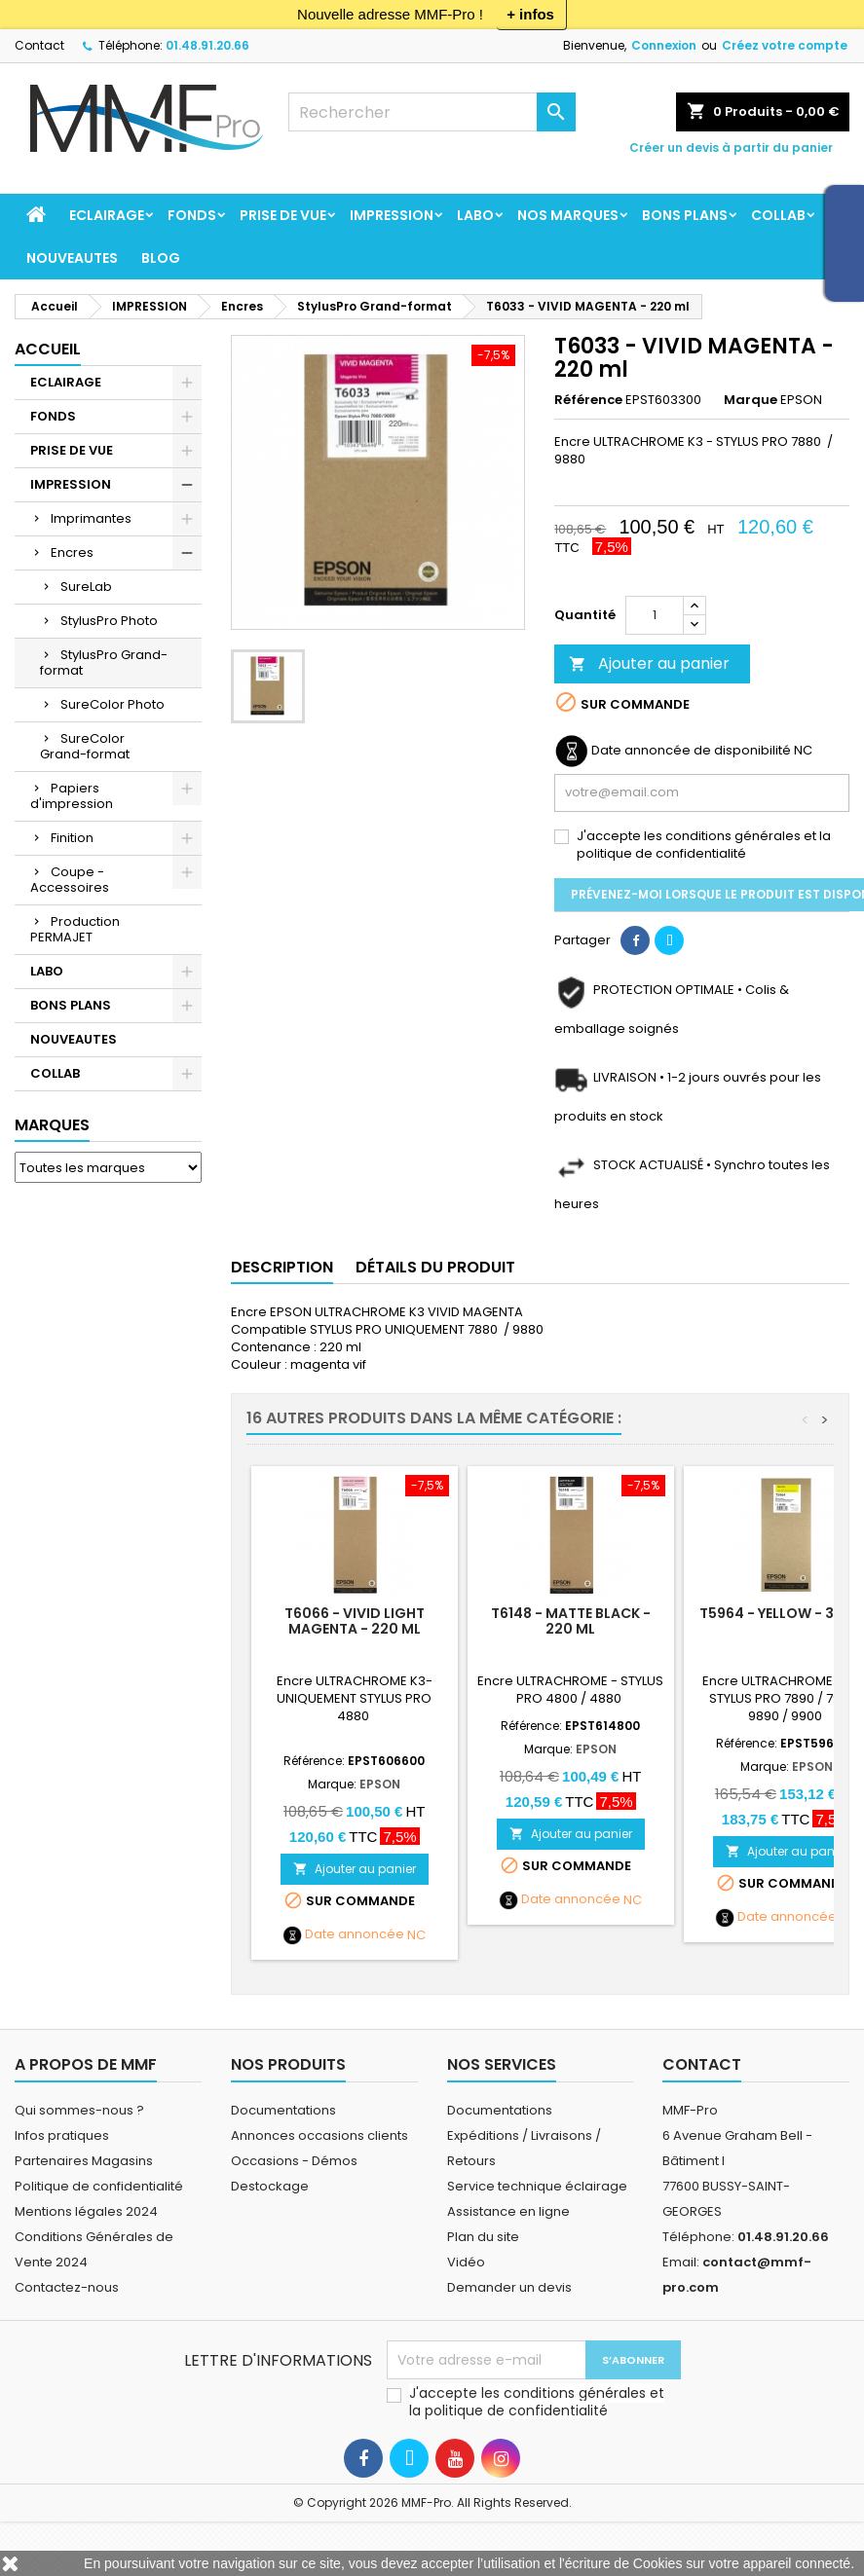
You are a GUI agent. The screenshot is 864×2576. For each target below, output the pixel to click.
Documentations (283, 2110)
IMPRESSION (391, 215)
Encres (72, 552)
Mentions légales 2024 (86, 2211)
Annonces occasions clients (319, 2135)
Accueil (48, 349)
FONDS (192, 215)
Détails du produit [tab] (435, 1267)
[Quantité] (654, 615)
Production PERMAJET (75, 929)
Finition (72, 837)
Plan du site (483, 2236)
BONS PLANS (685, 215)
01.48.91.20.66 (207, 45)
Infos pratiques (62, 2135)
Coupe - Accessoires (69, 880)
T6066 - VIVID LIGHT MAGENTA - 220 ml (354, 1620)
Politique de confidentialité (99, 2186)
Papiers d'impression (71, 796)
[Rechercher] (432, 111)
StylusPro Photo (109, 620)
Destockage (270, 2186)
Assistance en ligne (508, 2211)
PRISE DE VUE (283, 215)
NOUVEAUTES (72, 258)
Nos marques (568, 215)
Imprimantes (91, 518)
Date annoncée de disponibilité (691, 750)
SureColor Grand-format (85, 746)
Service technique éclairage (537, 2186)
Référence (588, 400)
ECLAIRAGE (106, 215)
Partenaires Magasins (84, 2161)
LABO (475, 215)
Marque (750, 400)
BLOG (160, 258)
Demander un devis (509, 2287)
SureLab (86, 586)
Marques (52, 1125)
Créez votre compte (784, 45)
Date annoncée (354, 1934)
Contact (39, 45)
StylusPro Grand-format (104, 662)
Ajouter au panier (649, 663)
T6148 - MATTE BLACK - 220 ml (571, 1620)
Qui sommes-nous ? (79, 2110)
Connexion (663, 45)
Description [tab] (282, 1267)
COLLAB (778, 215)
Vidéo (466, 2262)
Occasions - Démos (294, 2161)
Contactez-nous (67, 2287)
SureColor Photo (112, 704)
